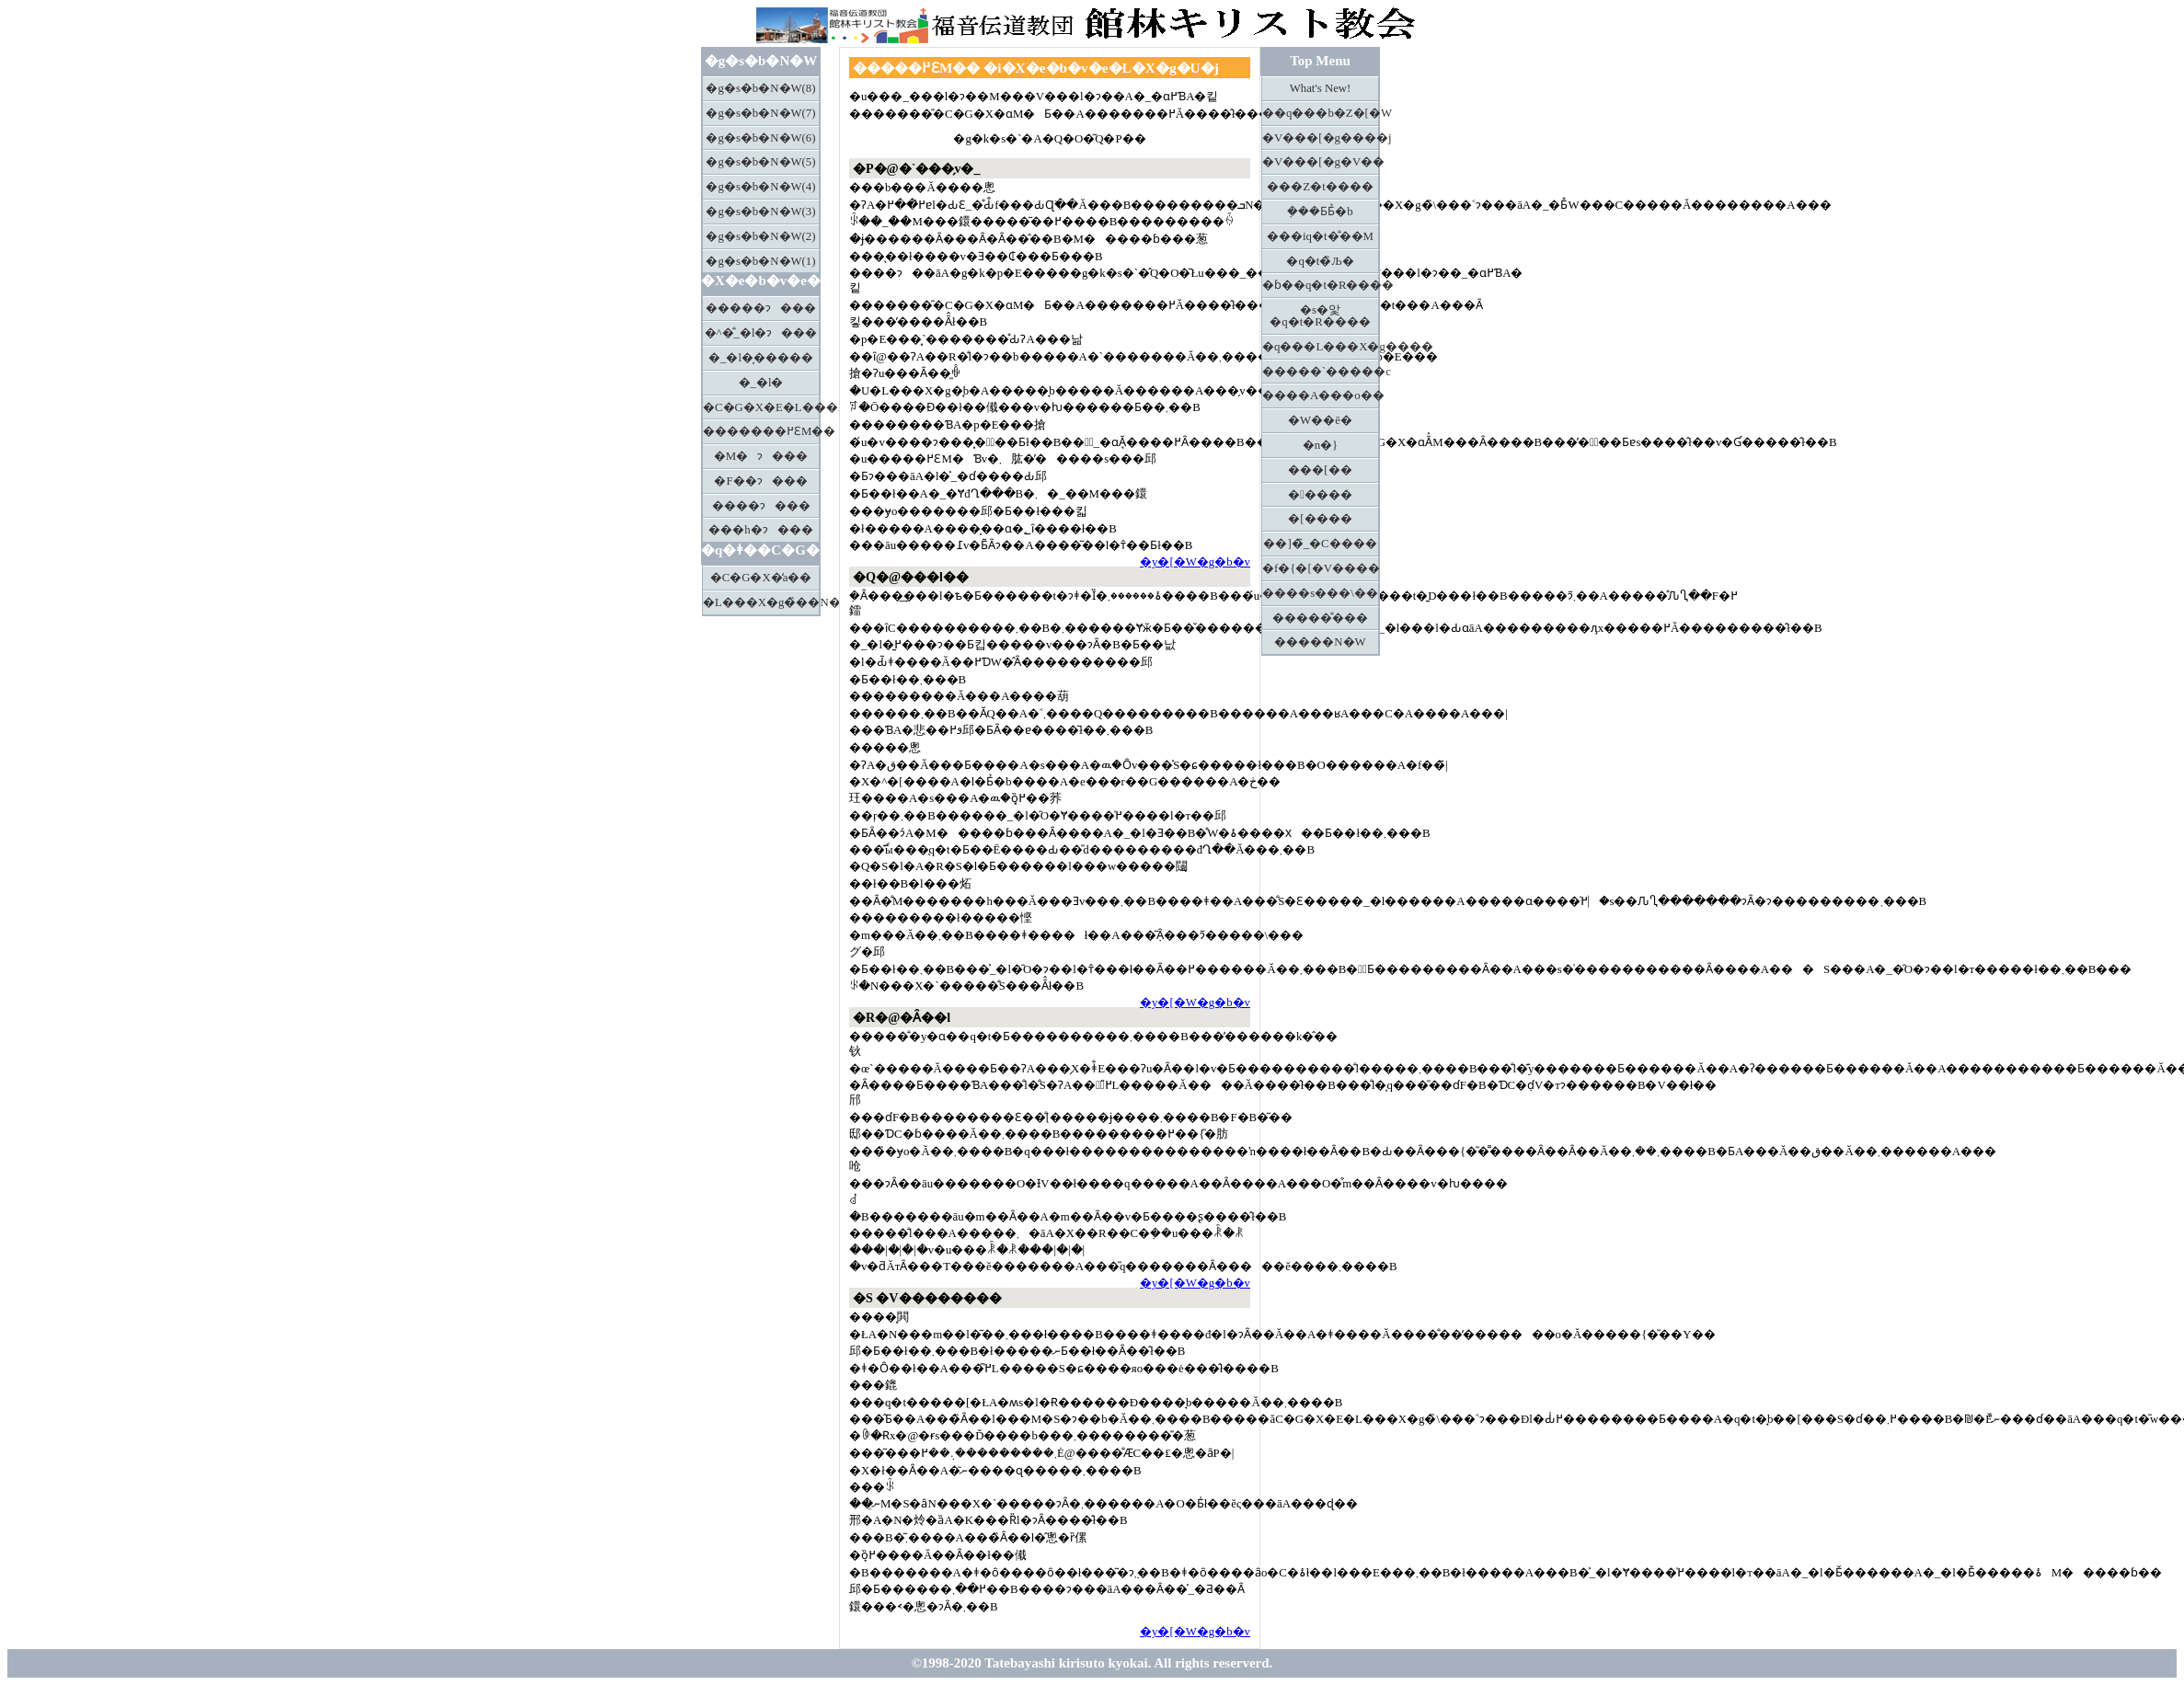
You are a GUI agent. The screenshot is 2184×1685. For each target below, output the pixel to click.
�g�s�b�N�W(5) (760, 161)
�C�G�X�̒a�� (761, 577)
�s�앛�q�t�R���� (1320, 316)
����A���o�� (1320, 395)
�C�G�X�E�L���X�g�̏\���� (761, 407)
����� (1320, 494)
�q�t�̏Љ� (1319, 261)
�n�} (1321, 445)
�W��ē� (1320, 420)
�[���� (1319, 518)
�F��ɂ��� (760, 481)
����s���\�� (1320, 593)
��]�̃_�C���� (1319, 543)
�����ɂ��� (761, 308)
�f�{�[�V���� (1320, 568)
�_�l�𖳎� (761, 382)
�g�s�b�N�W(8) (760, 88)
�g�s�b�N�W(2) (760, 236)
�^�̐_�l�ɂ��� (761, 333)
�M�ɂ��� (761, 456)
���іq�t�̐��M (1320, 236)
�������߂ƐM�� (761, 431)
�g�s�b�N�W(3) (760, 211)
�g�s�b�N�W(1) (760, 261)
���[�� (1319, 470)
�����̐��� (1320, 618)
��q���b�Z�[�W (1320, 113)
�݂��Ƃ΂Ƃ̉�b (1319, 211)
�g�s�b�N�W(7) (760, 113)
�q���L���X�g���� (1320, 346)
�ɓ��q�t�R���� (1320, 285)
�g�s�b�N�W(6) (760, 138)
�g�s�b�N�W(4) (760, 186)
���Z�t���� (1320, 186)
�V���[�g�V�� (1320, 161)
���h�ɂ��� (760, 529)
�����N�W (1319, 642)
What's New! (1320, 88)
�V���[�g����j (1320, 138)
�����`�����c (1320, 371)
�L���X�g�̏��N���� (761, 602)
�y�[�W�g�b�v (1195, 562)
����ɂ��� (761, 505)
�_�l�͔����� (760, 357)
